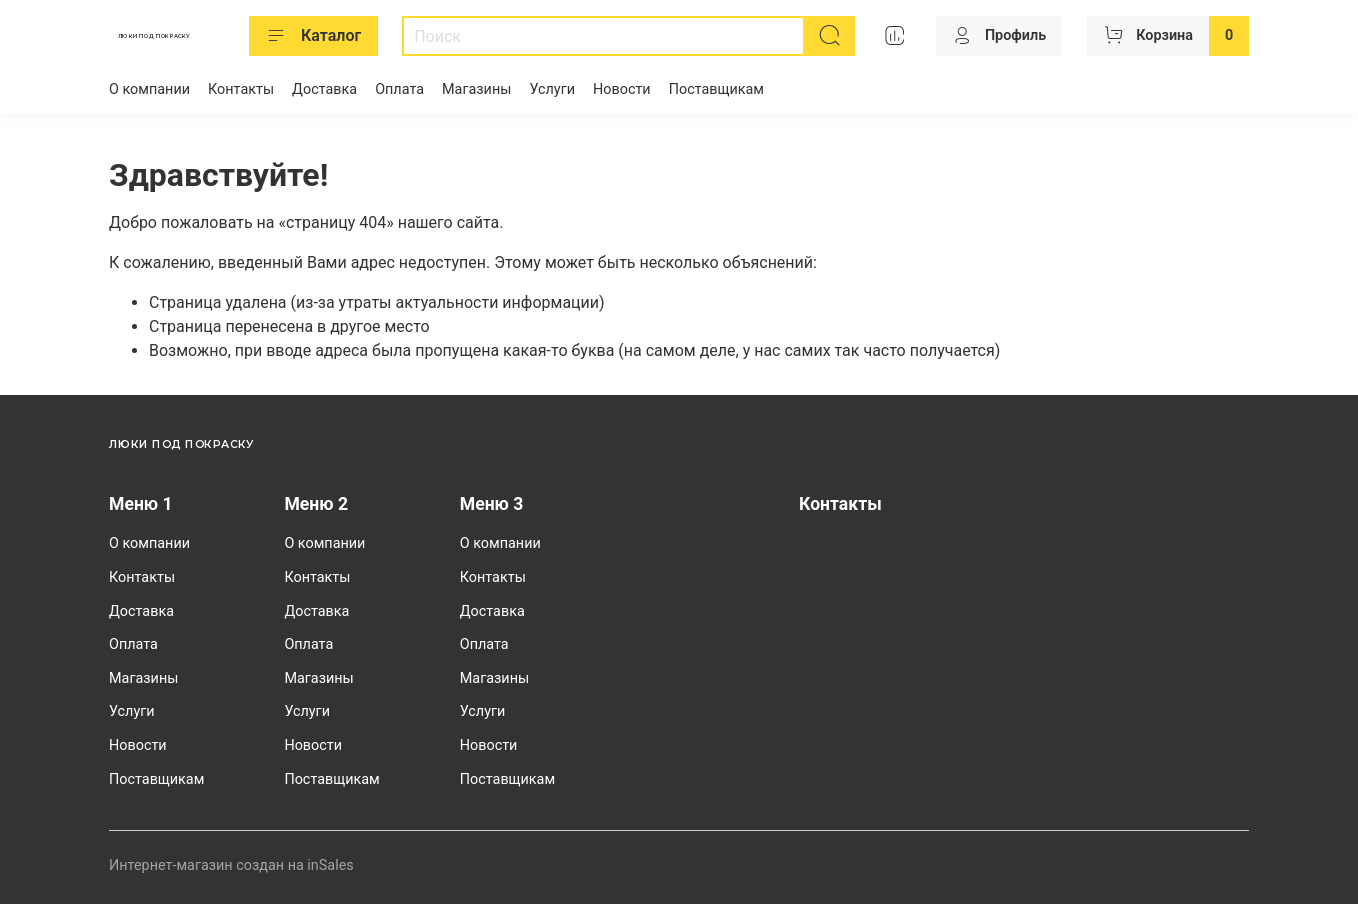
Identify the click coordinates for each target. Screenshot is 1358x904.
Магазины (476, 89)
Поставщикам (716, 89)
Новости (622, 89)
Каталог (313, 36)
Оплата (399, 89)
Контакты (241, 89)
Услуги (552, 89)
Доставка (324, 89)
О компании (149, 89)
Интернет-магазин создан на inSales (231, 865)
